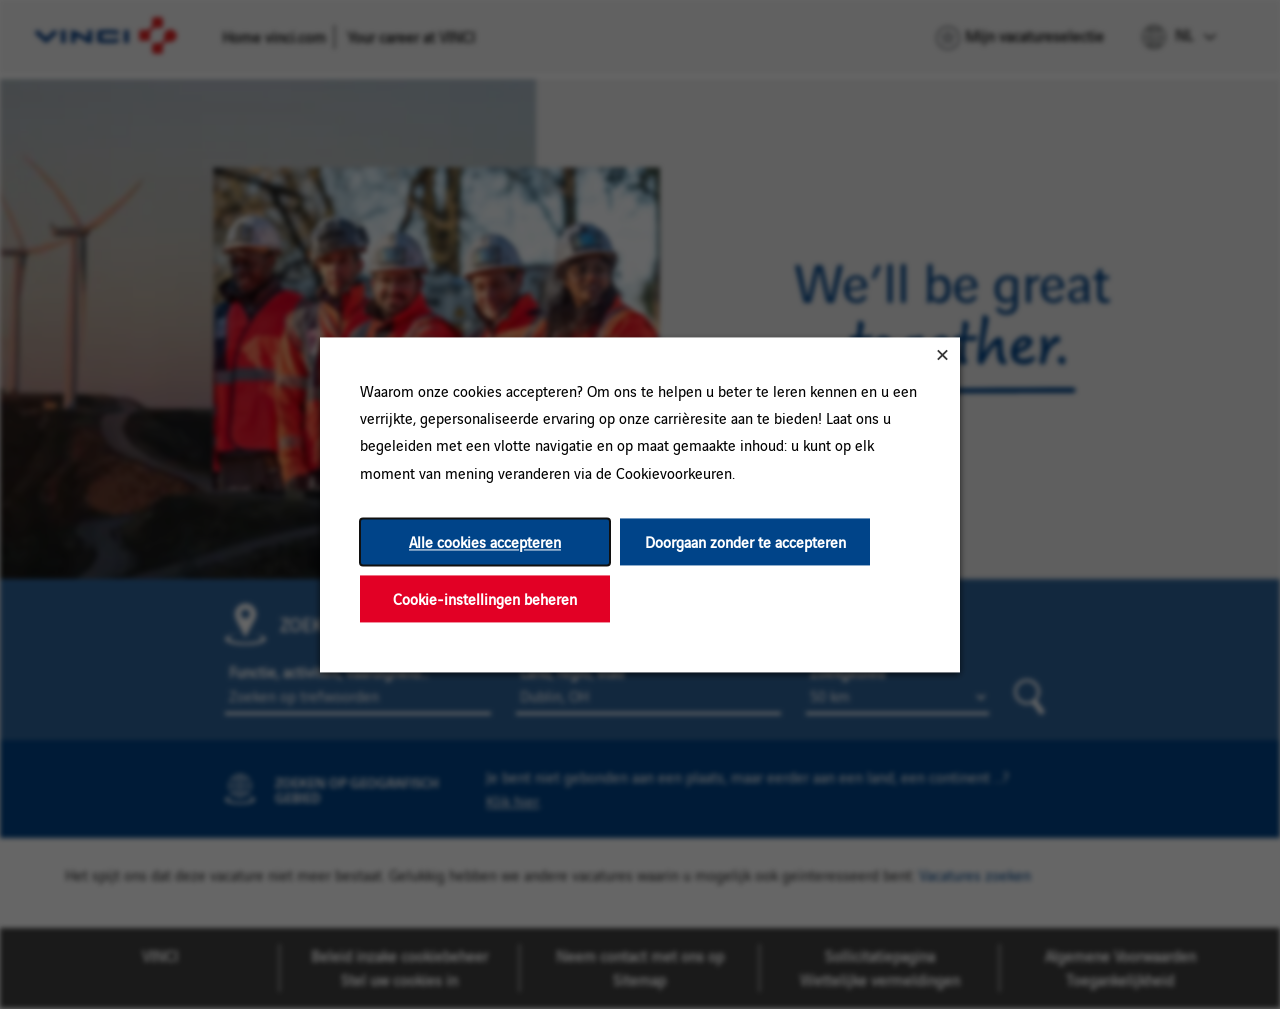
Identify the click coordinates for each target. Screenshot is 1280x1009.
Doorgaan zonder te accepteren (745, 541)
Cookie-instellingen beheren (485, 598)
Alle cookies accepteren (485, 541)
